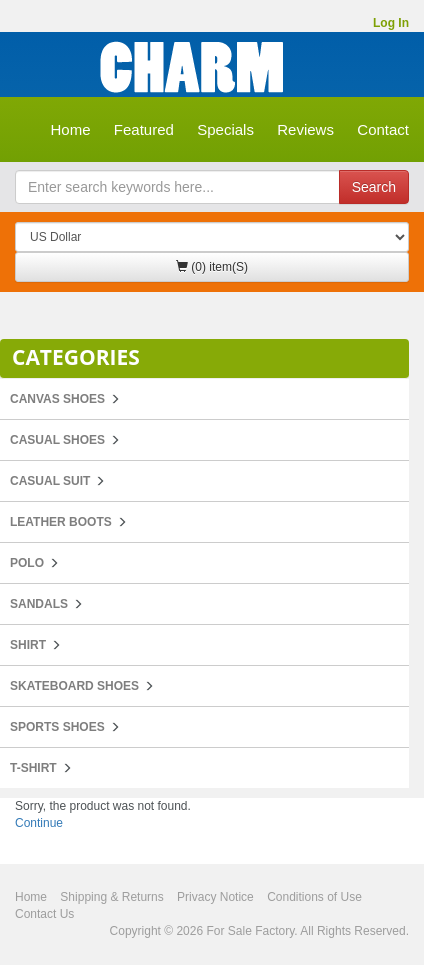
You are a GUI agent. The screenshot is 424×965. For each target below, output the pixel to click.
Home (70, 129)
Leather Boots (61, 522)
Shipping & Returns (111, 897)
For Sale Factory (250, 931)
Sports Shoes (57, 727)
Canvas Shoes (57, 399)
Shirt (28, 645)
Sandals (39, 604)
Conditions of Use (314, 897)
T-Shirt (33, 768)
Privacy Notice (215, 897)
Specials (225, 129)
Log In (391, 23)
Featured (144, 129)
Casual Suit (50, 481)
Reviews (305, 129)
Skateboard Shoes (74, 686)
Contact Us (44, 914)
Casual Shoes (57, 440)
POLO (27, 563)
